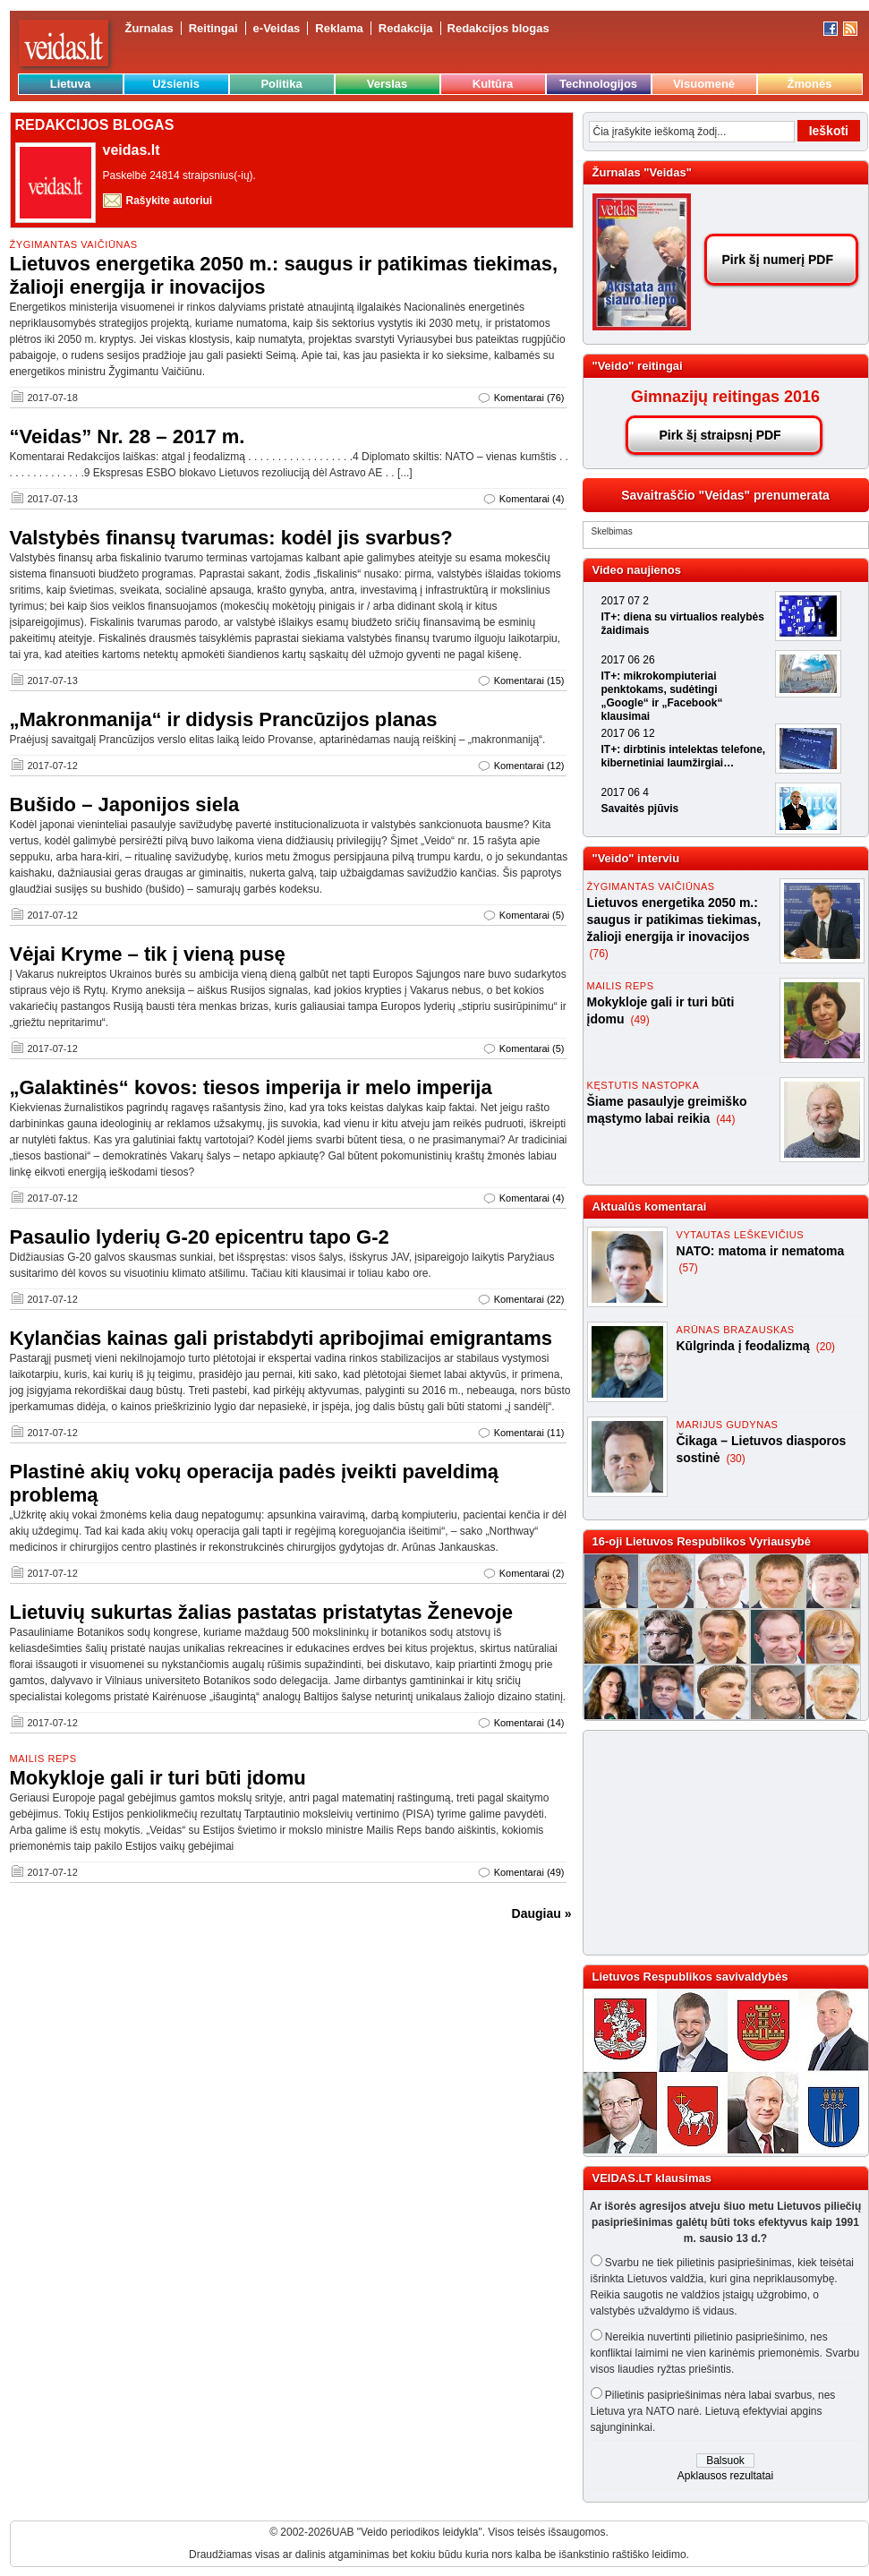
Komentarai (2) (532, 1573)
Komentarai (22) (529, 1299)
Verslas (387, 83)
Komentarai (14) (529, 1722)
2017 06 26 (628, 660)
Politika (281, 83)
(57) (688, 1268)
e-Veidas (277, 28)
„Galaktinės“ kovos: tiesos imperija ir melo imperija (251, 1087)
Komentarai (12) (529, 765)
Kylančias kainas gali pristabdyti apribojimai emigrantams (281, 1338)
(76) (599, 953)
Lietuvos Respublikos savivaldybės (690, 1976)
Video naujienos (636, 570)
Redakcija (406, 28)
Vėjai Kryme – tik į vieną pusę (147, 954)
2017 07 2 (625, 601)
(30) (735, 1458)
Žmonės (810, 83)
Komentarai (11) (529, 1432)
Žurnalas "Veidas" (642, 172)
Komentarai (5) (532, 915)
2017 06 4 (625, 792)
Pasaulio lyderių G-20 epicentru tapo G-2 (199, 1237)
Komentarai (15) (529, 680)
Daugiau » (542, 1913)
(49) (639, 1020)
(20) (825, 1346)
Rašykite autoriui (169, 200)
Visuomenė (704, 83)
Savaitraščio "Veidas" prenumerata (725, 495)
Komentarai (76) (529, 397)
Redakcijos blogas (498, 28)
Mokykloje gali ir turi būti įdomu (158, 1778)
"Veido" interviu (636, 858)
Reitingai (213, 28)
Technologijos (598, 83)
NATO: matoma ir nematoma (761, 1251)
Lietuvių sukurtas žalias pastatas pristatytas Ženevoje (261, 1612)
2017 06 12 (628, 733)
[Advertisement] (718, 1843)
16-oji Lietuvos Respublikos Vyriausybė (701, 1541)
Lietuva (70, 83)
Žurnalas (149, 28)
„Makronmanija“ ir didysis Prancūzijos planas (224, 719)
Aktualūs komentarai (649, 1206)
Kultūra (493, 83)
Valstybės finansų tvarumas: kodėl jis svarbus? (231, 537)
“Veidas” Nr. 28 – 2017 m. (127, 436)
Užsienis (176, 83)
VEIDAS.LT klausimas (651, 2178)
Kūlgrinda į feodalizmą (745, 1346)
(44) (725, 1119)
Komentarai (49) (529, 1872)
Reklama (338, 28)
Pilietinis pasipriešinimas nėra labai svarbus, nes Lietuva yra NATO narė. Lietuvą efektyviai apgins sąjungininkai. (713, 2411)
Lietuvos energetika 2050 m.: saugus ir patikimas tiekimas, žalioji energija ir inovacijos (674, 919)
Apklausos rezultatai (725, 2475)
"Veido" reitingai (637, 365)
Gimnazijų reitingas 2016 (725, 397)
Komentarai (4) (532, 498)
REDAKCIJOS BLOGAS (95, 125)
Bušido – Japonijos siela (125, 804)
